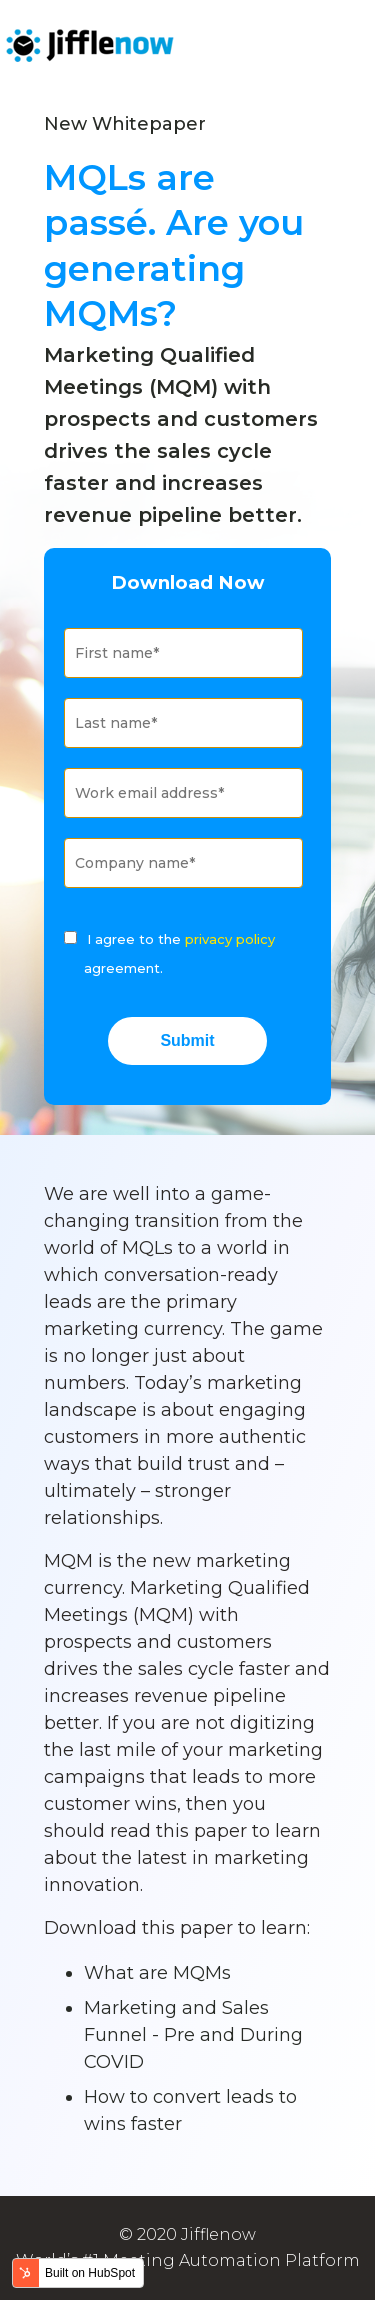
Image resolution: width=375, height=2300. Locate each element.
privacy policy (230, 939)
